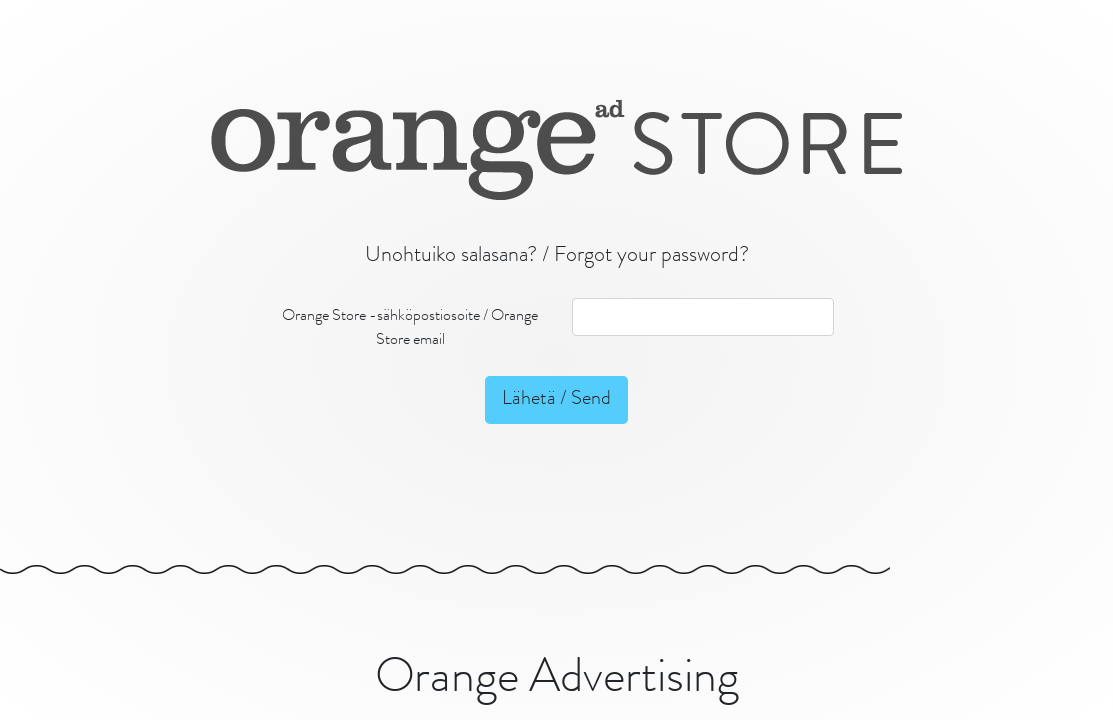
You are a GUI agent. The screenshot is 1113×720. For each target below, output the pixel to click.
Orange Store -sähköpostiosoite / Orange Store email (410, 329)
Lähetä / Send (556, 400)
